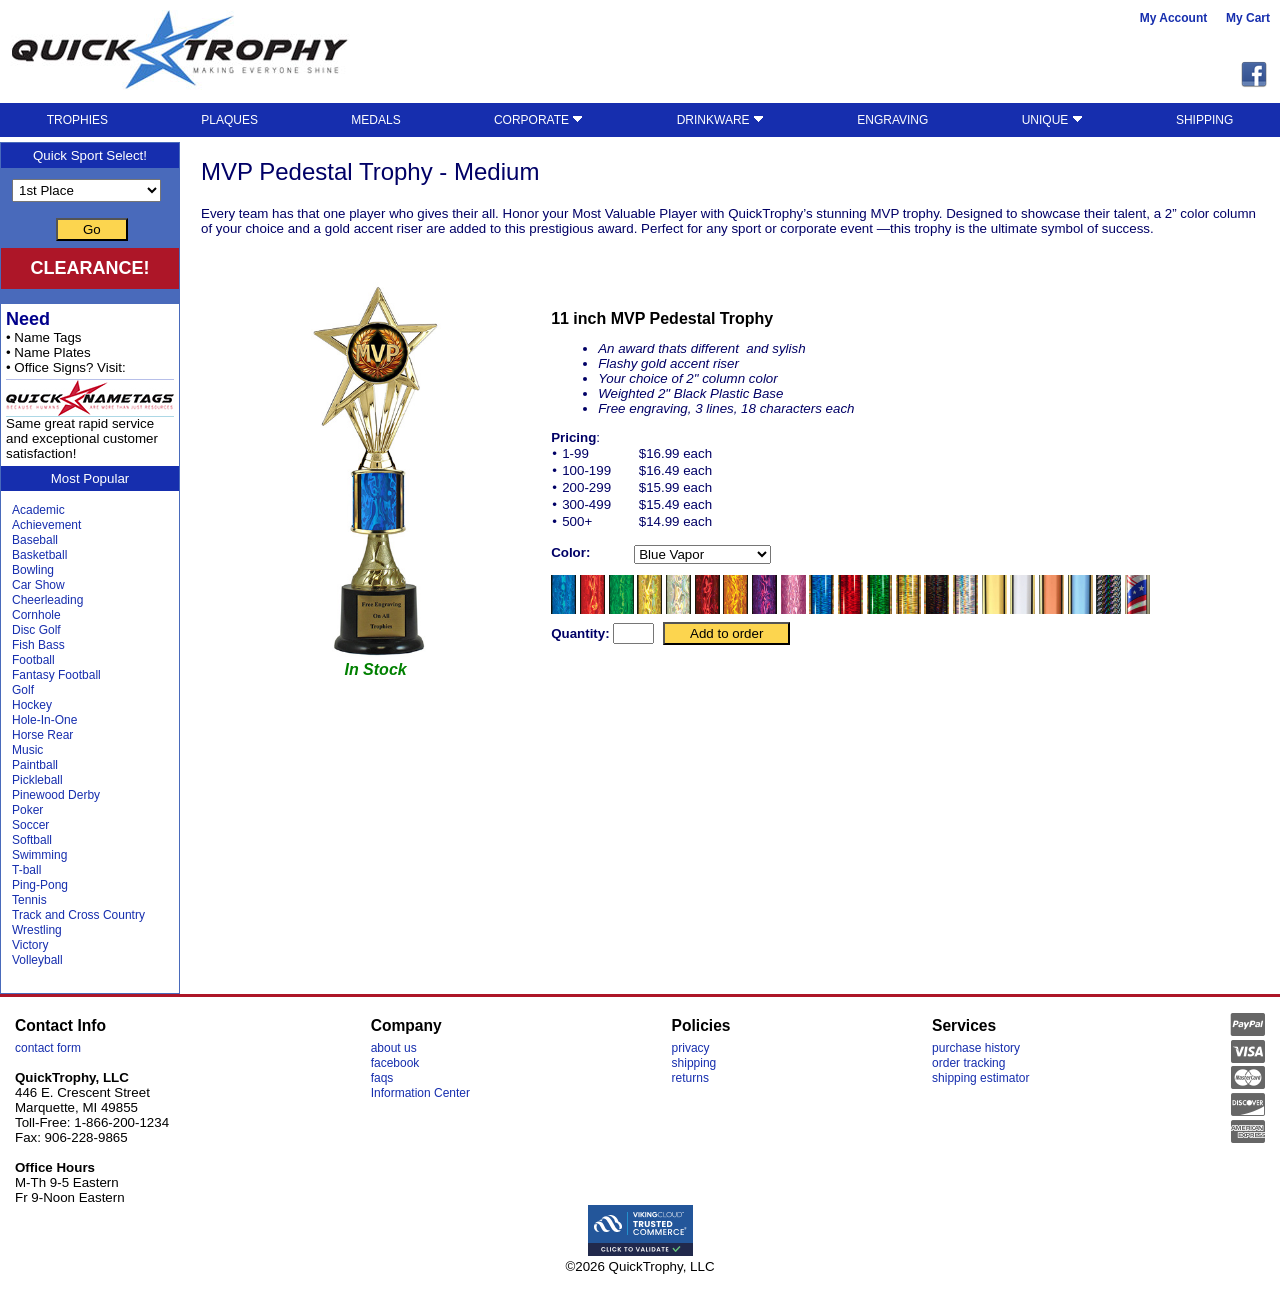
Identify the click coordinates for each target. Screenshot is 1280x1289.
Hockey (32, 705)
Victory (30, 945)
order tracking (968, 1063)
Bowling (33, 570)
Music (27, 750)
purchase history (976, 1048)
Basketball (39, 555)
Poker (27, 810)
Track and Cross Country (78, 915)
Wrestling (37, 930)
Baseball (35, 540)
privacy (691, 1048)
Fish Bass (38, 645)
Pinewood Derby (56, 795)
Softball (32, 840)
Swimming (39, 855)
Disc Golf (36, 630)
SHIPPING (1204, 120)
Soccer (30, 825)
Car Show (38, 585)
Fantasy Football (56, 675)
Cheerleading (47, 600)
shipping (694, 1063)
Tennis (29, 900)
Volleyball (37, 960)
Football (33, 660)
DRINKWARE (720, 120)
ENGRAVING (892, 120)
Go (92, 229)
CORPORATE (538, 120)
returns (690, 1078)
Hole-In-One (44, 720)
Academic (38, 510)
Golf (23, 690)
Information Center (420, 1093)
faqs (382, 1078)
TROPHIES (77, 120)
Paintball (35, 765)
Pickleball (37, 780)
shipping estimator (980, 1078)
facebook (395, 1063)
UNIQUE (1052, 120)
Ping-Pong (40, 885)
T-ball (26, 870)
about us (394, 1048)
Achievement (46, 525)
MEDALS (375, 120)
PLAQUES (229, 120)
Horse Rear (42, 735)
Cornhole (36, 615)
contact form (48, 1048)
